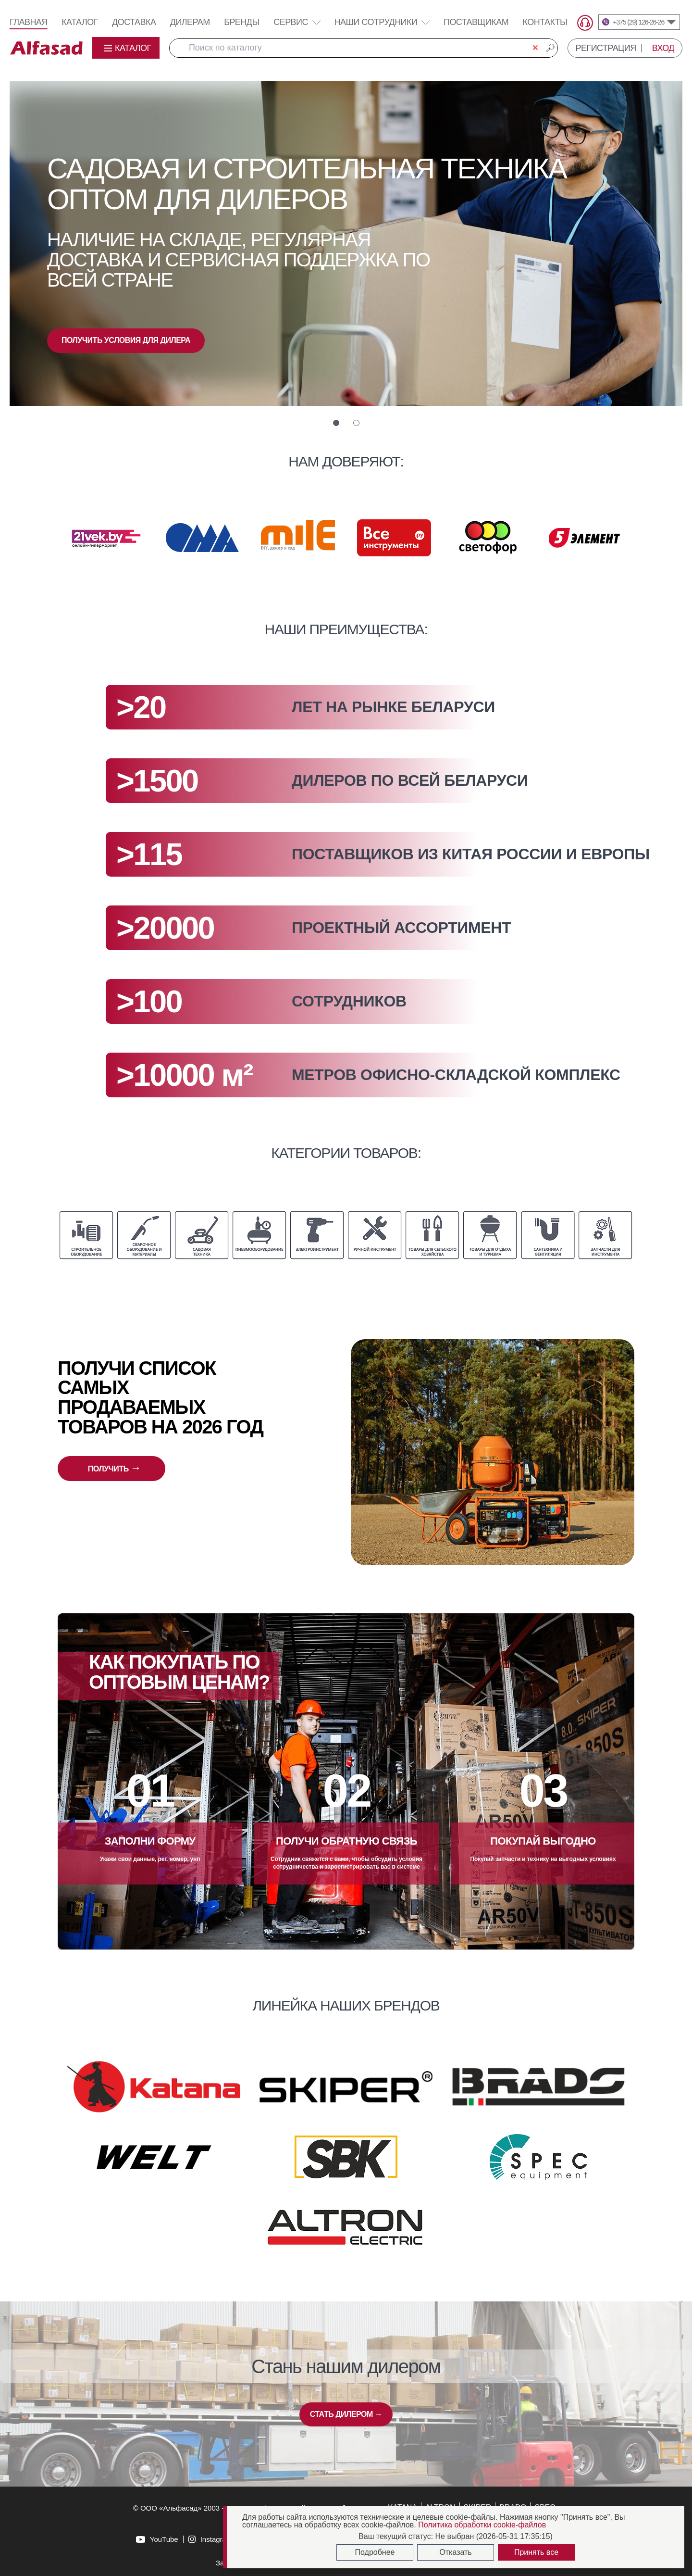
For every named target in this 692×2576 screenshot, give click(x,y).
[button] (336, 423)
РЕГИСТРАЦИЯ (606, 48)
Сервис (296, 22)
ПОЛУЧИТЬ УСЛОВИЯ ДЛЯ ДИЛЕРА (126, 340)
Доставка (134, 22)
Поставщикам (476, 22)
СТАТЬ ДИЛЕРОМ (346, 2414)
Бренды (242, 22)
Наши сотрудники (376, 22)
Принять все (536, 2552)
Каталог (80, 22)
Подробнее (375, 2552)
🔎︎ (550, 48)
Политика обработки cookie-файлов (482, 2525)
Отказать (455, 2552)
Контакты (545, 22)
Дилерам (190, 22)
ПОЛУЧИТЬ (114, 1468)
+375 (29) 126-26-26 (638, 22)
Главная (29, 22)
